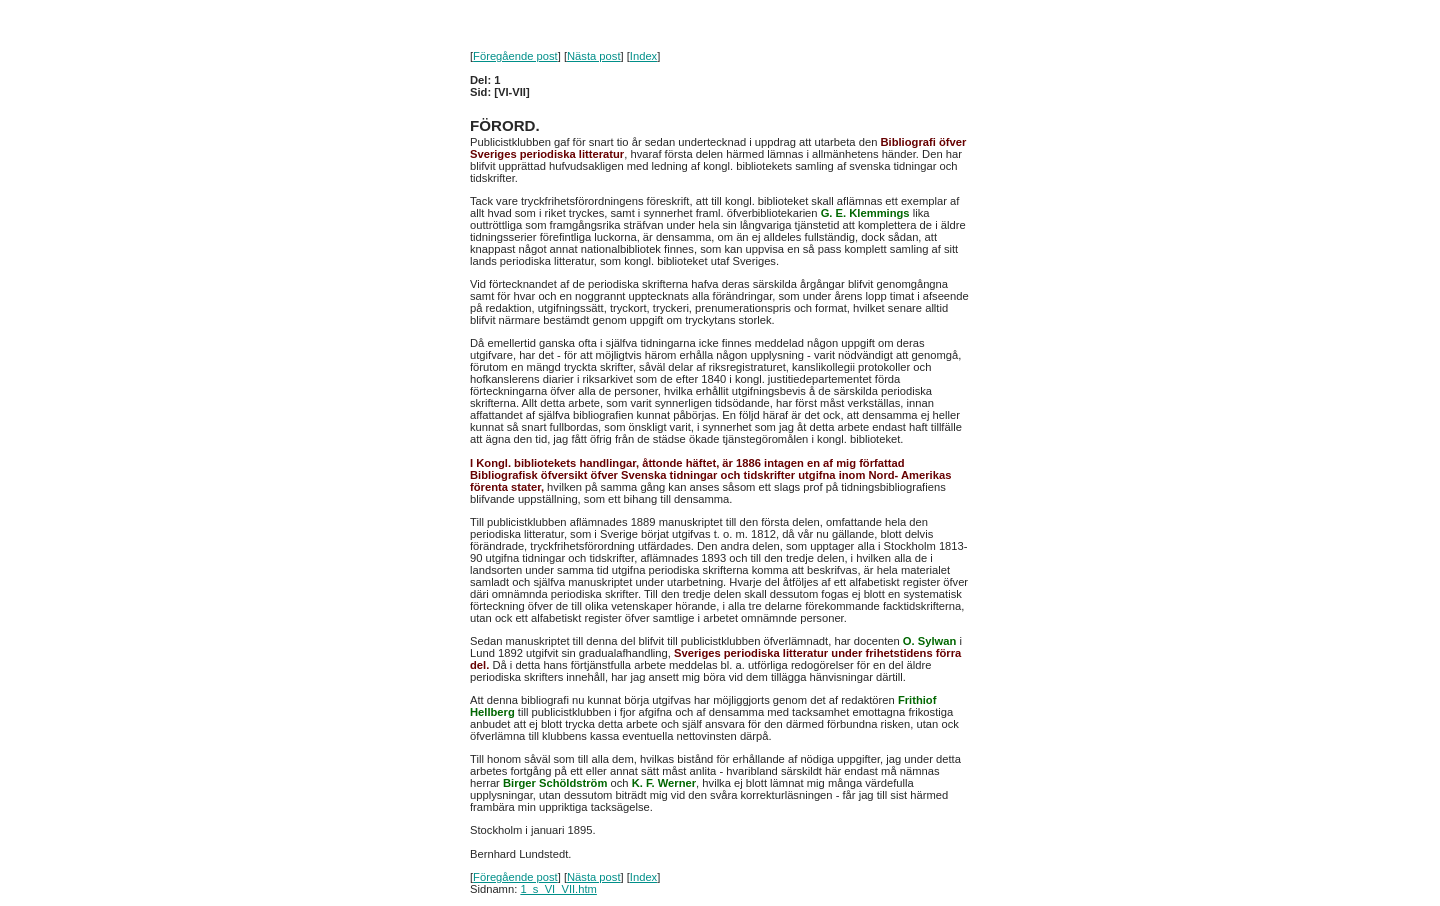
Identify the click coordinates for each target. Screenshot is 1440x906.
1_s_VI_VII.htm (558, 889)
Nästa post (593, 56)
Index (643, 56)
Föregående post (515, 56)
